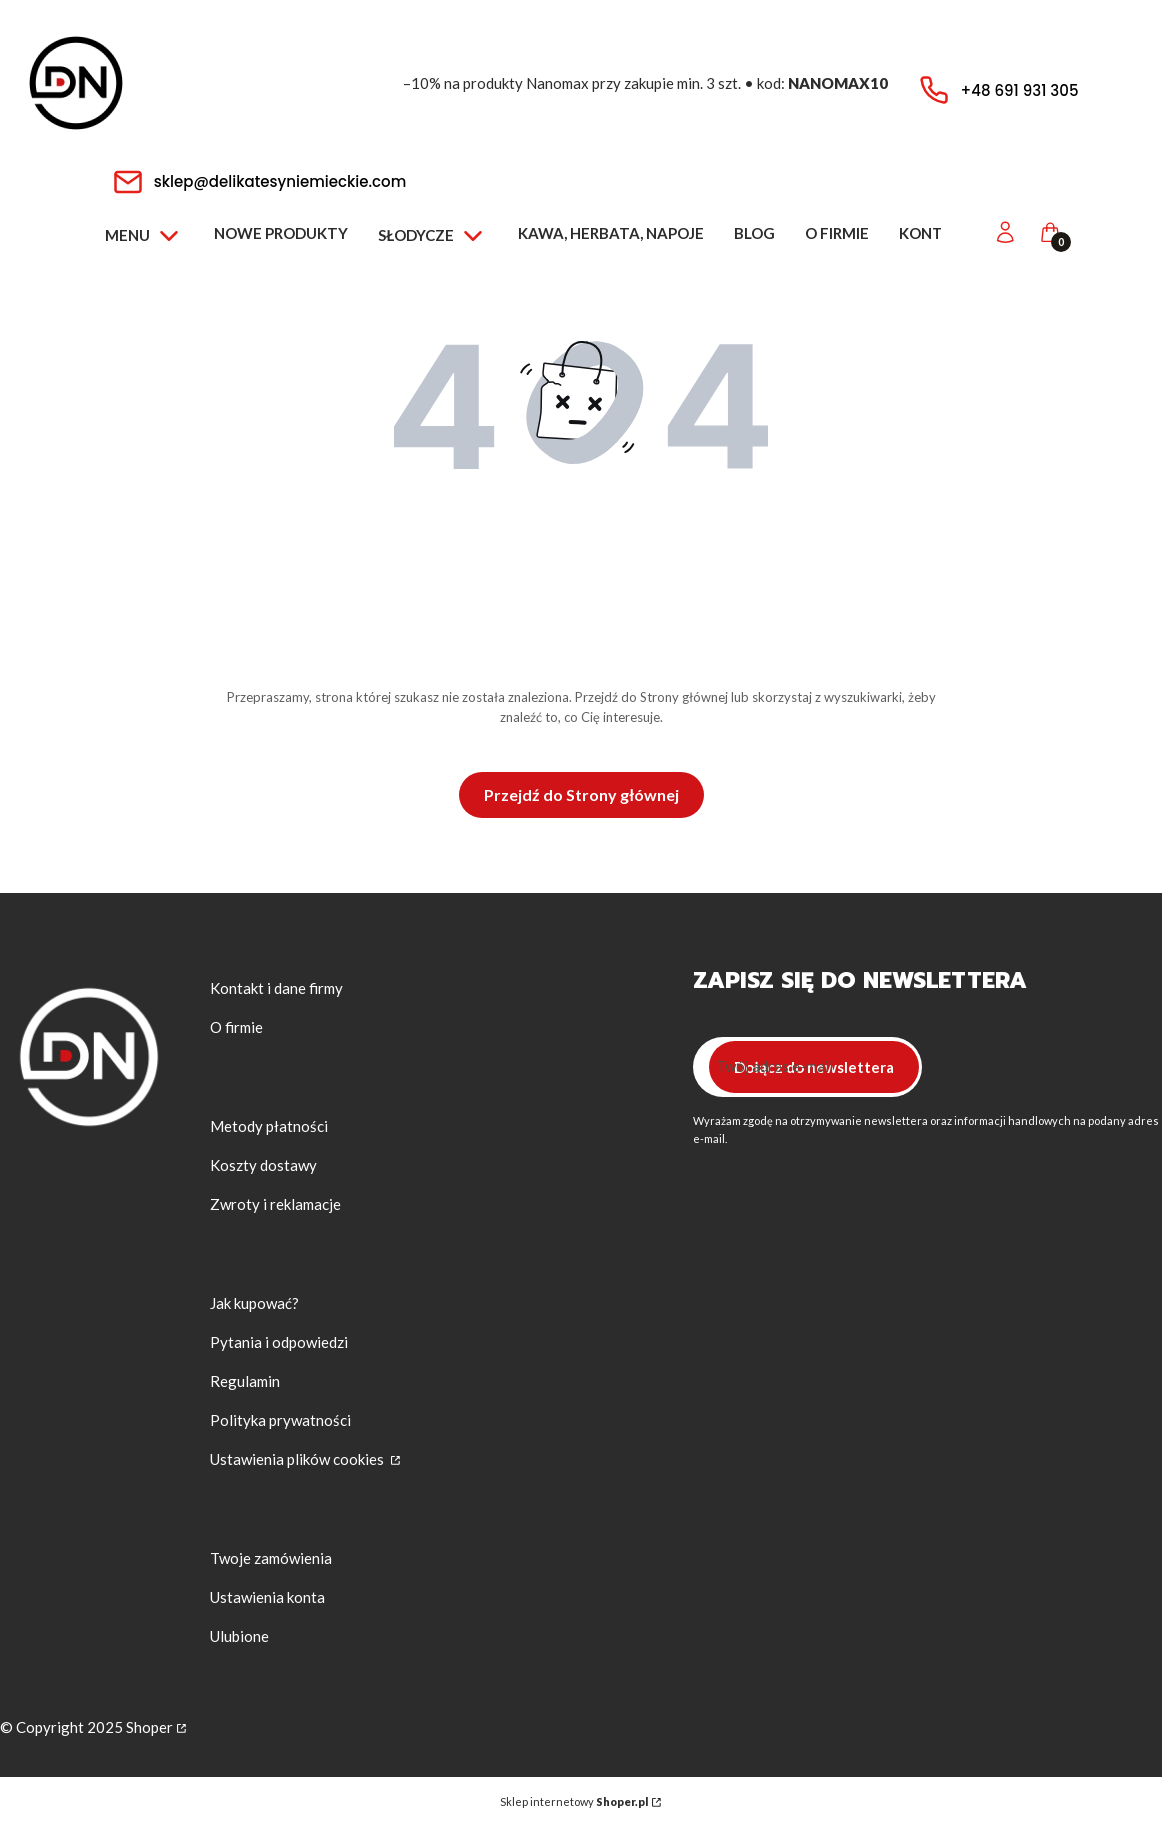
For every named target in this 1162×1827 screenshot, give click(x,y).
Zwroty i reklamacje (275, 1204)
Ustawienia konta (267, 1597)
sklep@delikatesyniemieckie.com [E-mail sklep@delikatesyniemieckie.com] (280, 181)
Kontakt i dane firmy (276, 988)
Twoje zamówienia (271, 1558)
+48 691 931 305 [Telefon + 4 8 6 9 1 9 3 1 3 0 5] (1020, 90)
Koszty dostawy (263, 1165)
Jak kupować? (254, 1303)
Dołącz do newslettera (813, 1067)
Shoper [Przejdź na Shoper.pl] (149, 1727)
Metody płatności (269, 1126)
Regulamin (245, 1381)
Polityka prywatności (280, 1420)
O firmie (236, 1027)
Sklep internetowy (574, 1801)
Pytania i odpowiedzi (279, 1342)
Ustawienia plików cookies (298, 1459)
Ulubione (239, 1636)
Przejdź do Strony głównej (581, 794)
